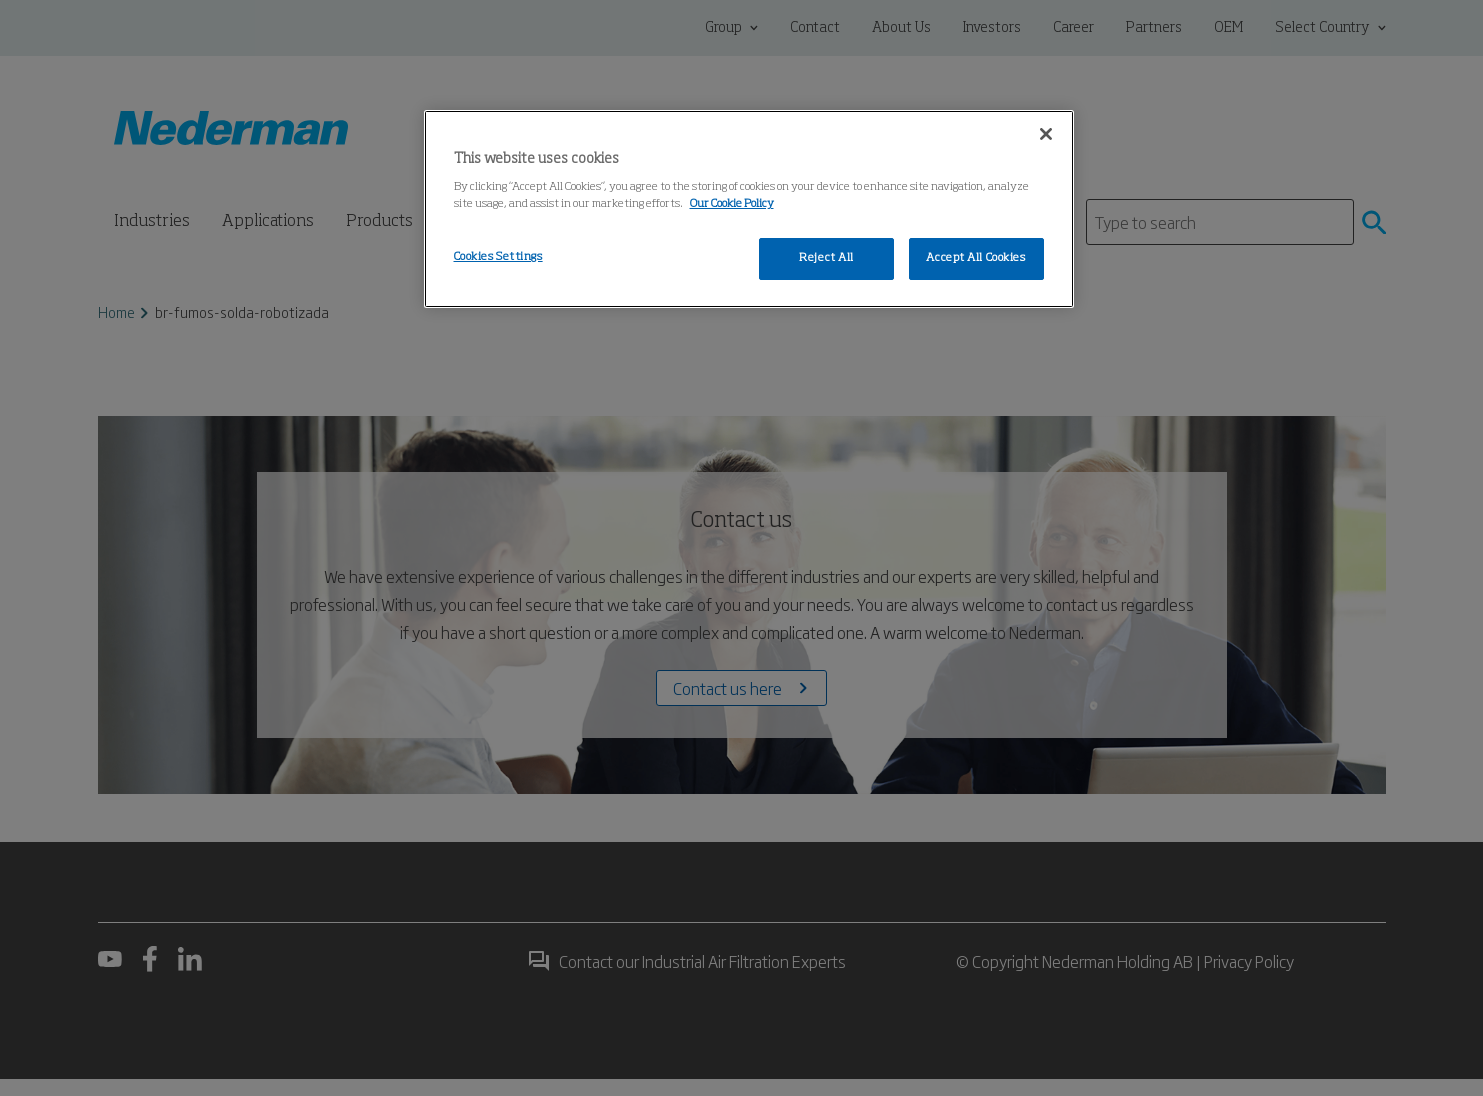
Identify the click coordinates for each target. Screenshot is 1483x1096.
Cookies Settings (498, 257)
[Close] (1046, 134)
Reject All (826, 258)
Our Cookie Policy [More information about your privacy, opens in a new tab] (732, 204)
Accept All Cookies (975, 258)
